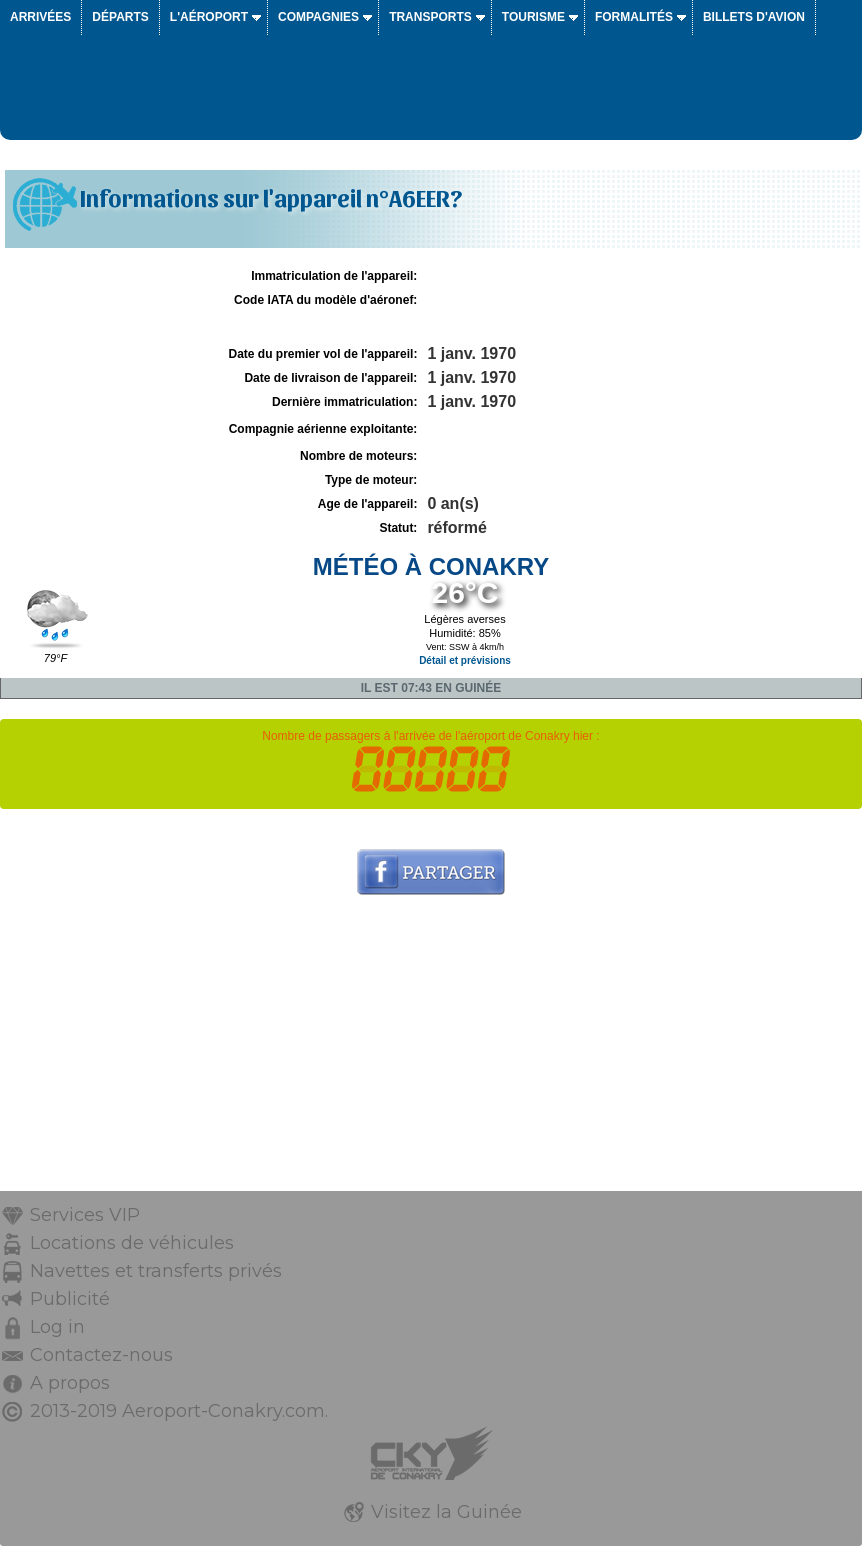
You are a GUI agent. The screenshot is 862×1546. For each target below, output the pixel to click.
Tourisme (533, 17)
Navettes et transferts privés (156, 1271)
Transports (430, 17)
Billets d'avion (754, 17)
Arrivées (40, 17)
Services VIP (85, 1215)
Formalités (634, 17)
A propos (70, 1383)
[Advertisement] (431, 1051)
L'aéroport (209, 17)
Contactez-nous (101, 1355)
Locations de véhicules (132, 1243)
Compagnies (318, 17)
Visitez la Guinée (446, 1512)
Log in (57, 1327)
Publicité (70, 1299)
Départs (120, 17)
